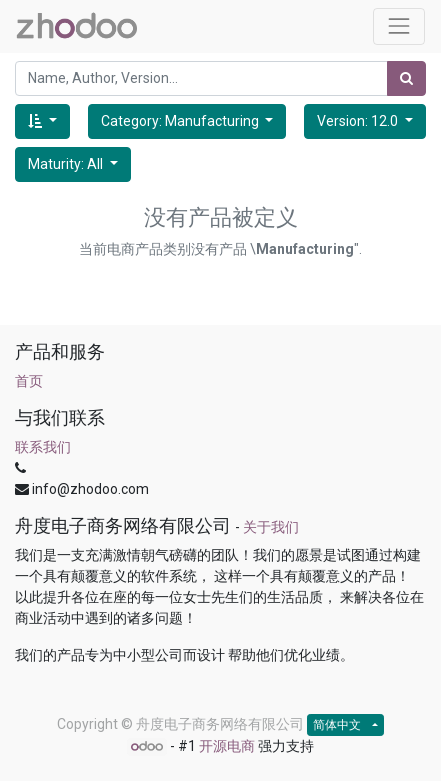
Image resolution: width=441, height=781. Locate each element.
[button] (42, 121)
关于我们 (271, 527)
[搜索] (406, 78)
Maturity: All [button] (67, 164)
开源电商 (227, 746)
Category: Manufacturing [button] (181, 121)
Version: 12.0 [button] (359, 121)
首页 (29, 381)
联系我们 (43, 447)
